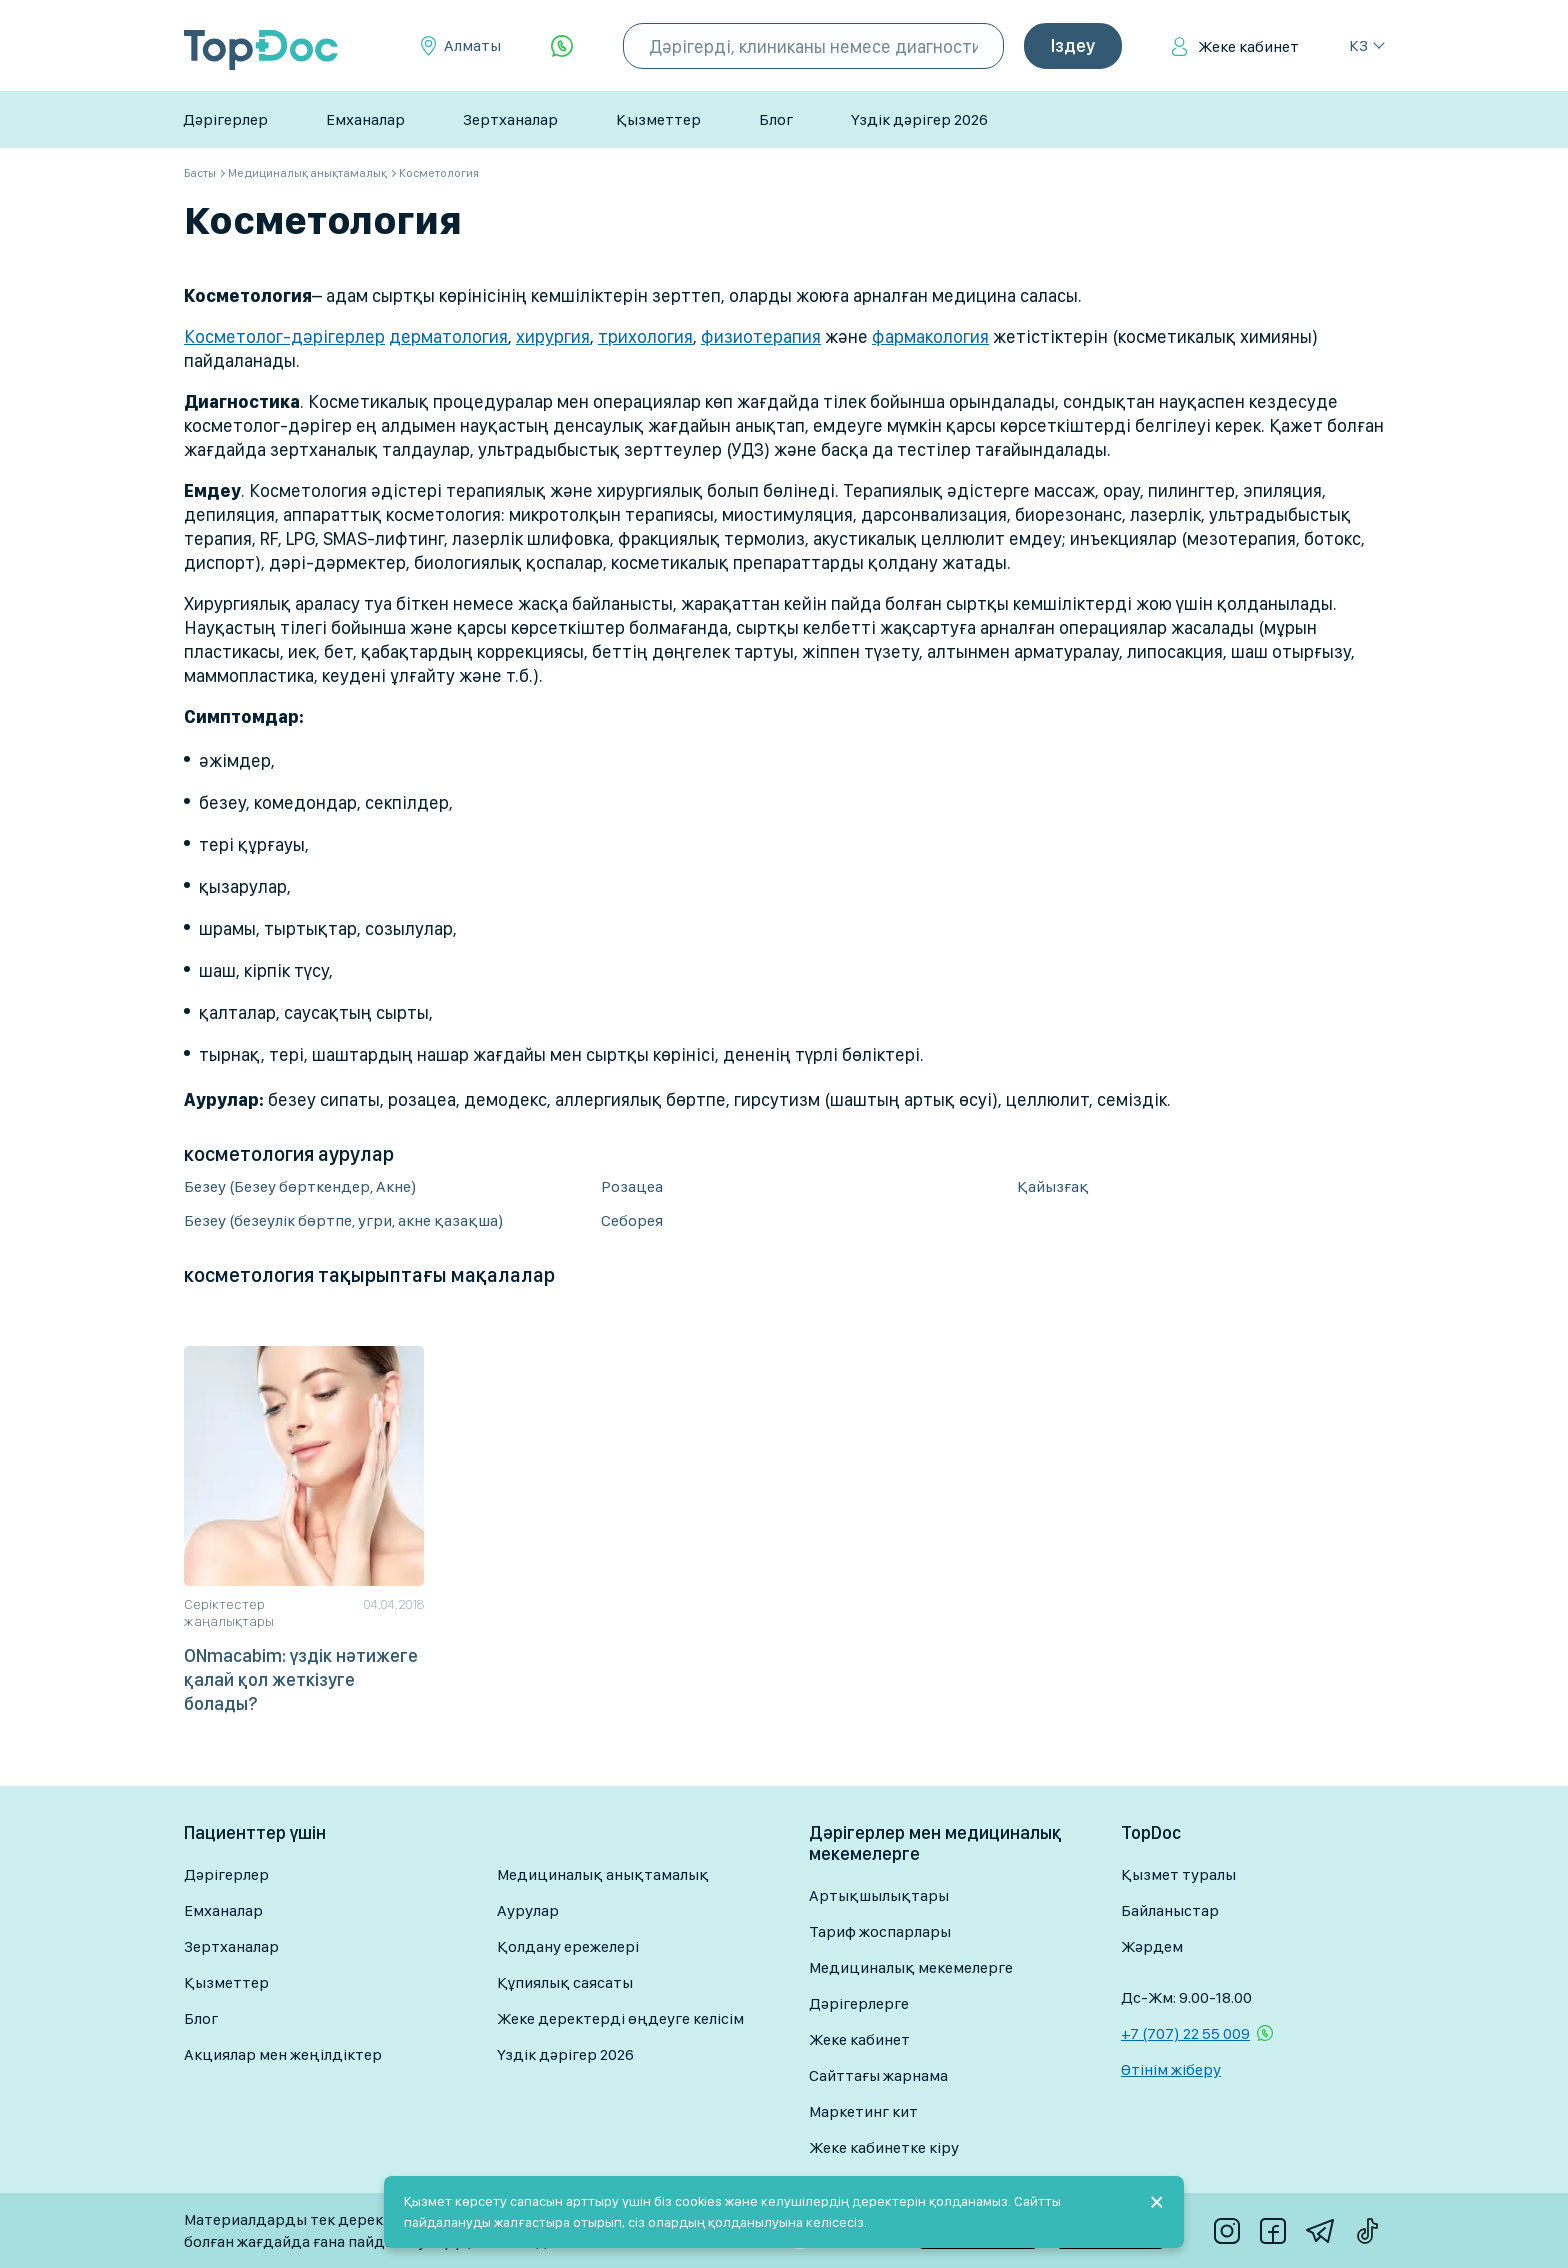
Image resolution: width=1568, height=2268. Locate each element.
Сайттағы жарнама (878, 2075)
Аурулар (528, 1910)
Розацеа (632, 1186)
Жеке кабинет (1248, 46)
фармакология (930, 336)
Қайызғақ (1053, 1186)
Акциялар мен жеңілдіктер (283, 2054)
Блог (776, 119)
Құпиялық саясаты (565, 1982)
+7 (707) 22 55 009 (1185, 2033)
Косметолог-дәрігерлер (284, 336)
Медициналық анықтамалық (603, 1874)
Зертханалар (510, 119)
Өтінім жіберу (1171, 2069)
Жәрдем (1152, 1946)
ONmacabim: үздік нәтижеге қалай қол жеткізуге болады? (301, 1679)
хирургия (553, 336)
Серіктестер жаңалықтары (229, 1612)
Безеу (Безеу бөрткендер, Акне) (300, 1186)
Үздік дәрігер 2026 (919, 119)
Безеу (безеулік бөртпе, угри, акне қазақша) (344, 1220)
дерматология (448, 336)
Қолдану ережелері (568, 1946)
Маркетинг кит (863, 2111)
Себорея (632, 1220)
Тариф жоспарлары (880, 1931)
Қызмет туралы (1178, 1874)
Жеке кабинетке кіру (884, 2147)
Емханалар (365, 119)
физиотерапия (761, 336)
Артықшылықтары (879, 1895)
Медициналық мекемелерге (911, 1967)
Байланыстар (1170, 1910)
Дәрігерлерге (859, 2003)
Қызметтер (658, 119)
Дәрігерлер (225, 119)
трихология (645, 336)
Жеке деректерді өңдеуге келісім (620, 2018)
